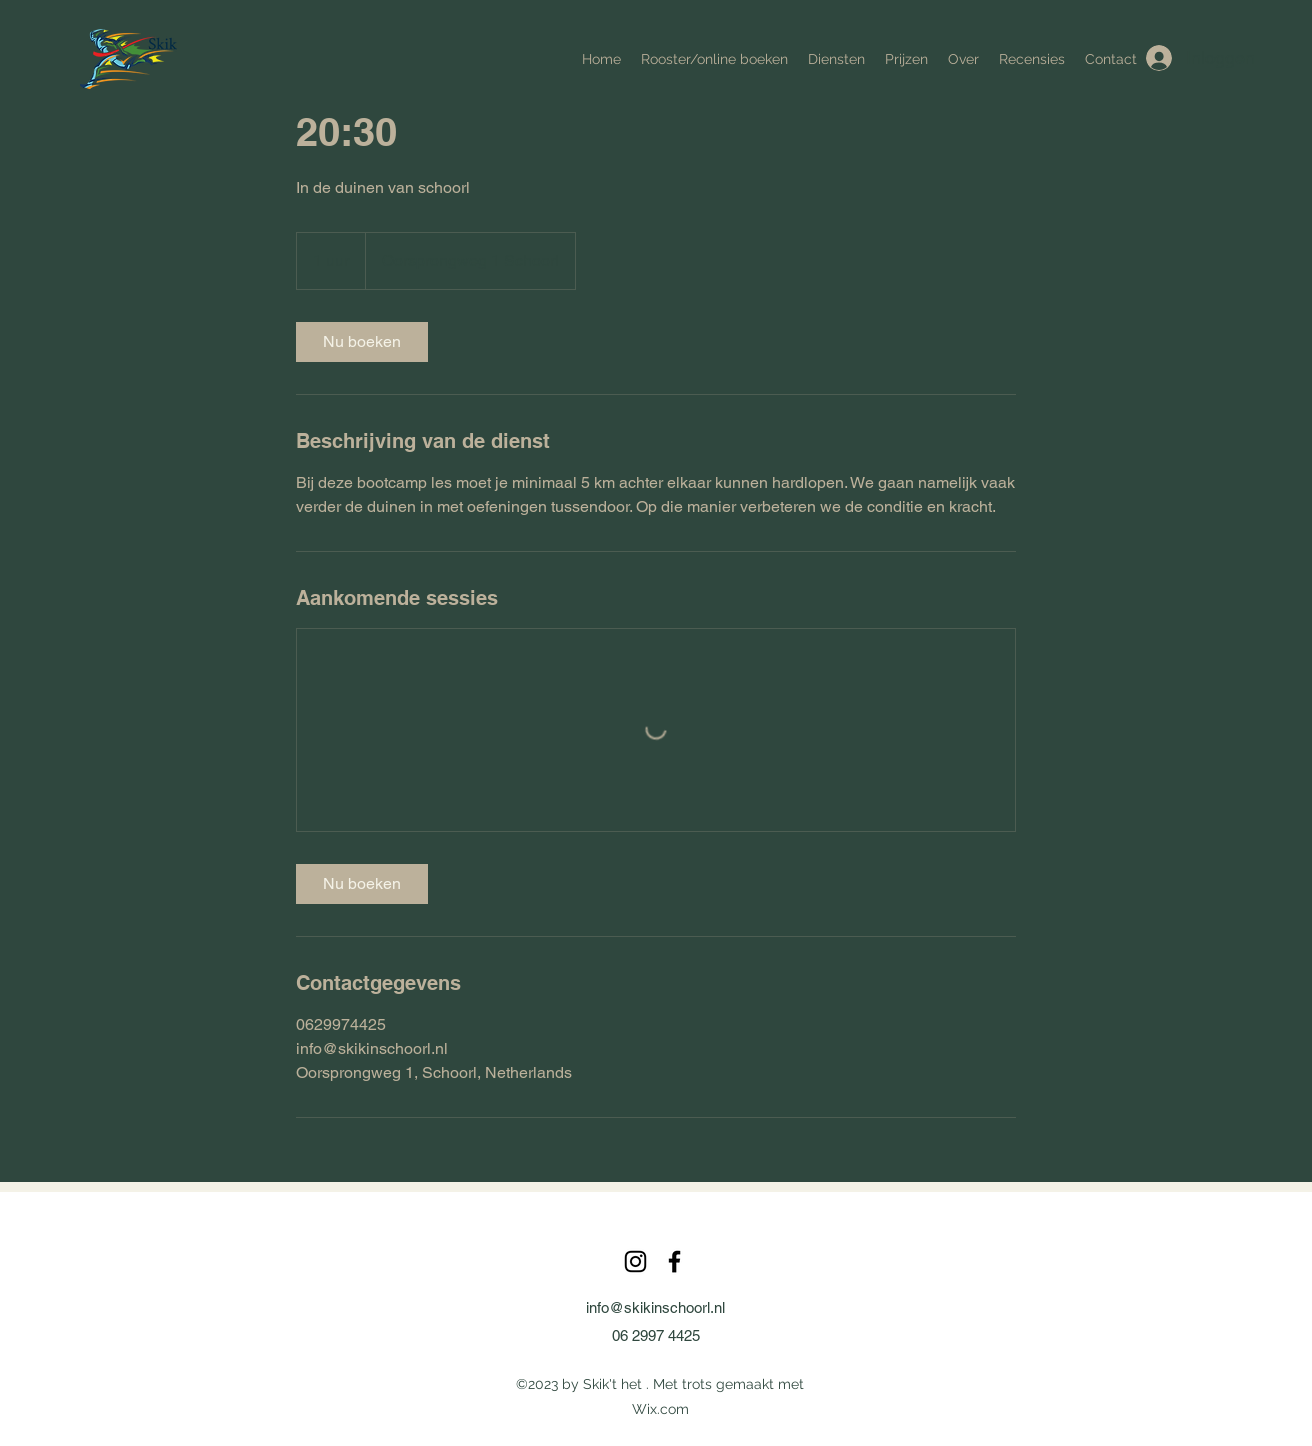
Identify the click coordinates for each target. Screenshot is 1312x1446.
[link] (362, 342)
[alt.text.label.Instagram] (635, 1261)
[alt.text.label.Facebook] (674, 1261)
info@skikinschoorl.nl (655, 1307)
